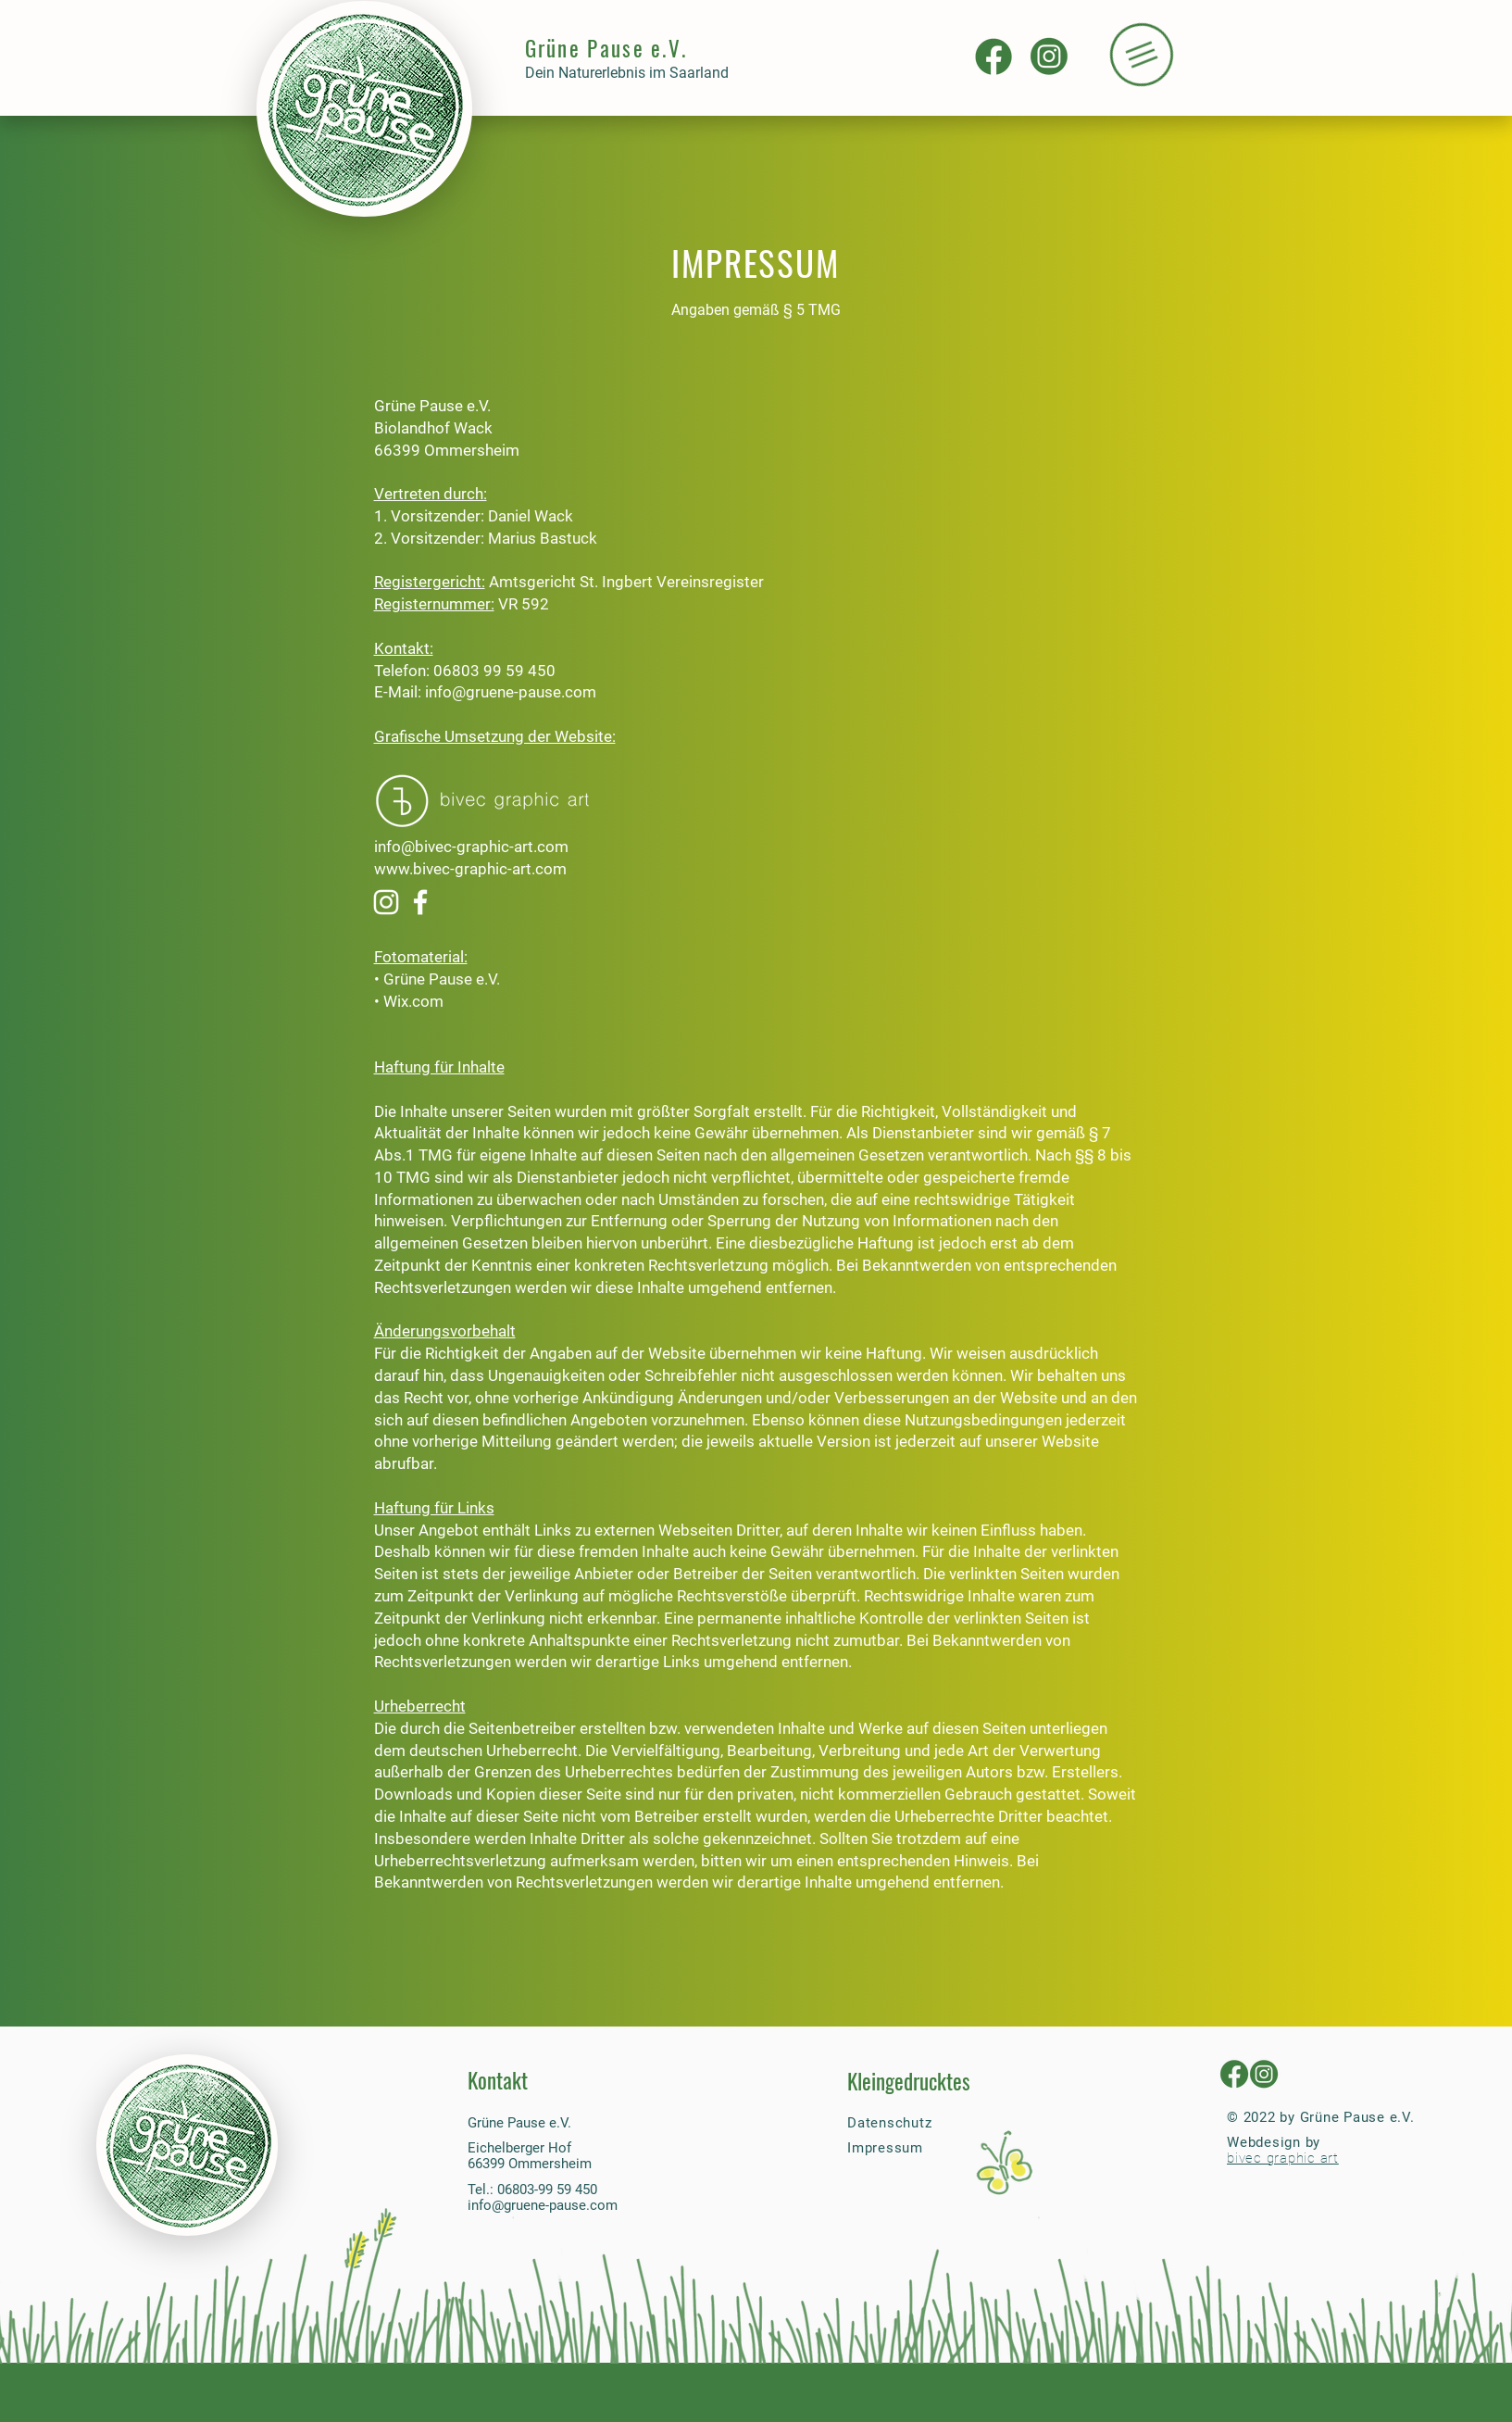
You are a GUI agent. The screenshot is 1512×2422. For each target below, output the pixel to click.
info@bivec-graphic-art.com (471, 846)
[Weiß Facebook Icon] (420, 902)
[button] (1140, 54)
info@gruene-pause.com (510, 692)
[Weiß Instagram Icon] (386, 902)
